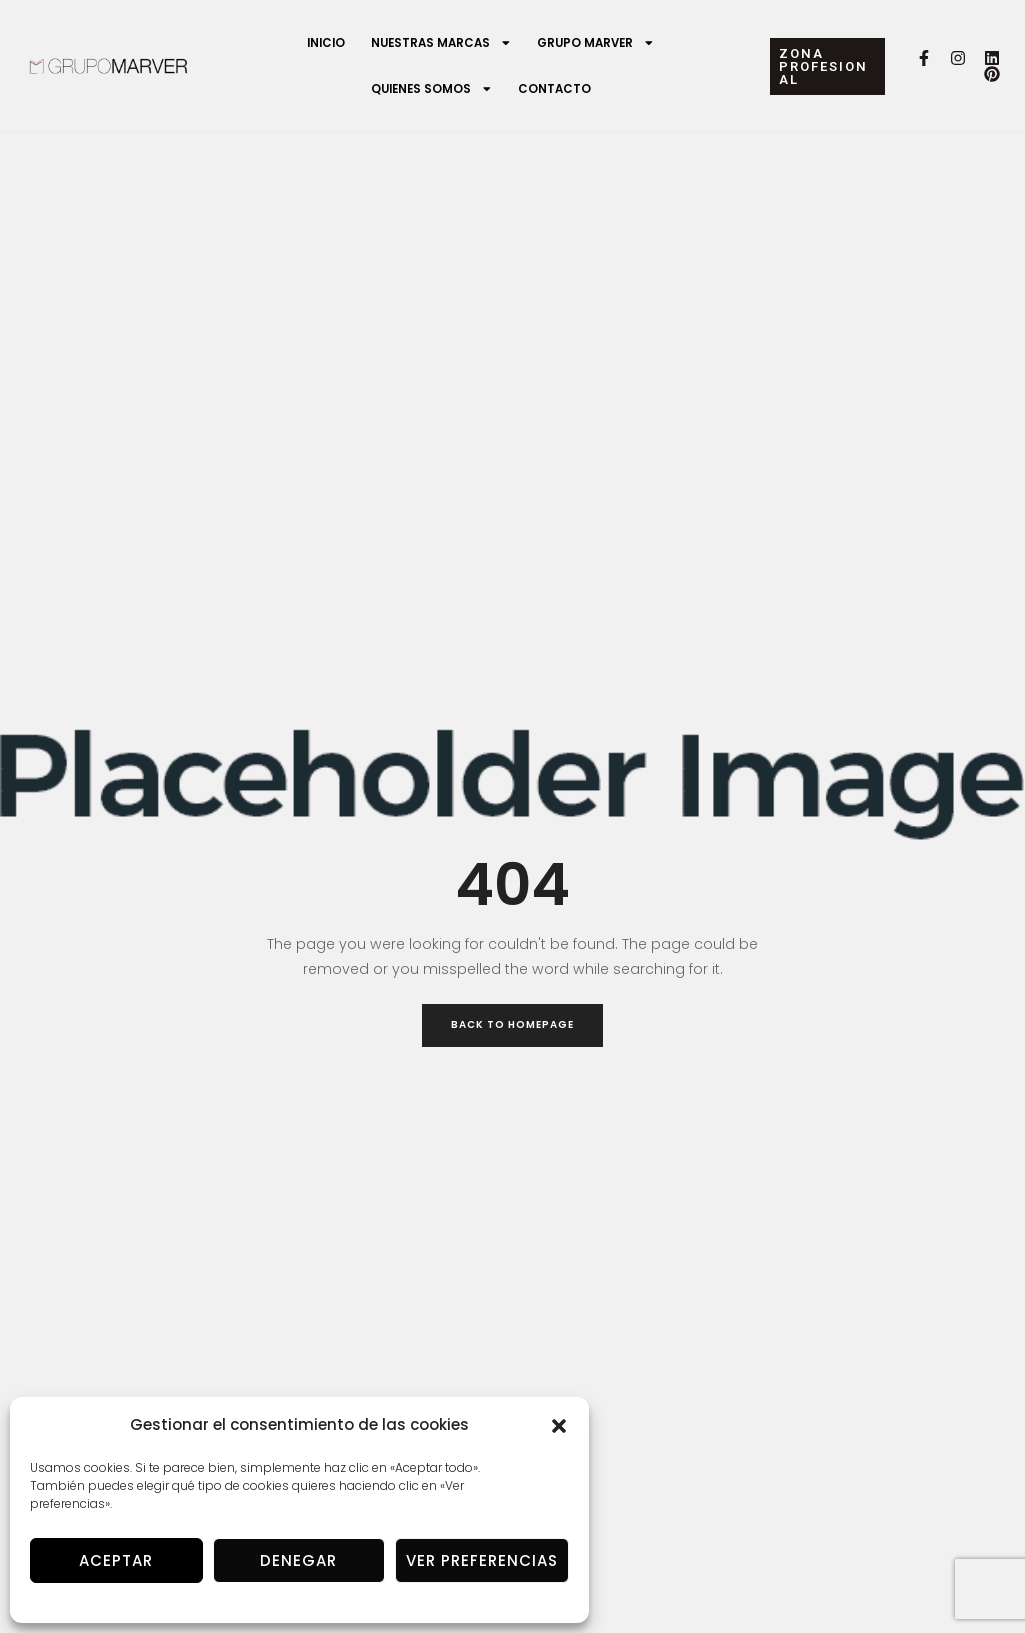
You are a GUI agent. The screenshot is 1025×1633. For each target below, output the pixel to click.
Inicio (326, 43)
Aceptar (116, 1560)
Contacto (554, 89)
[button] (559, 1426)
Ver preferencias (482, 1560)
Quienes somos (432, 89)
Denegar (298, 1560)
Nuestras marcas (441, 43)
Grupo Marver (596, 43)
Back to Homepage (512, 1024)
